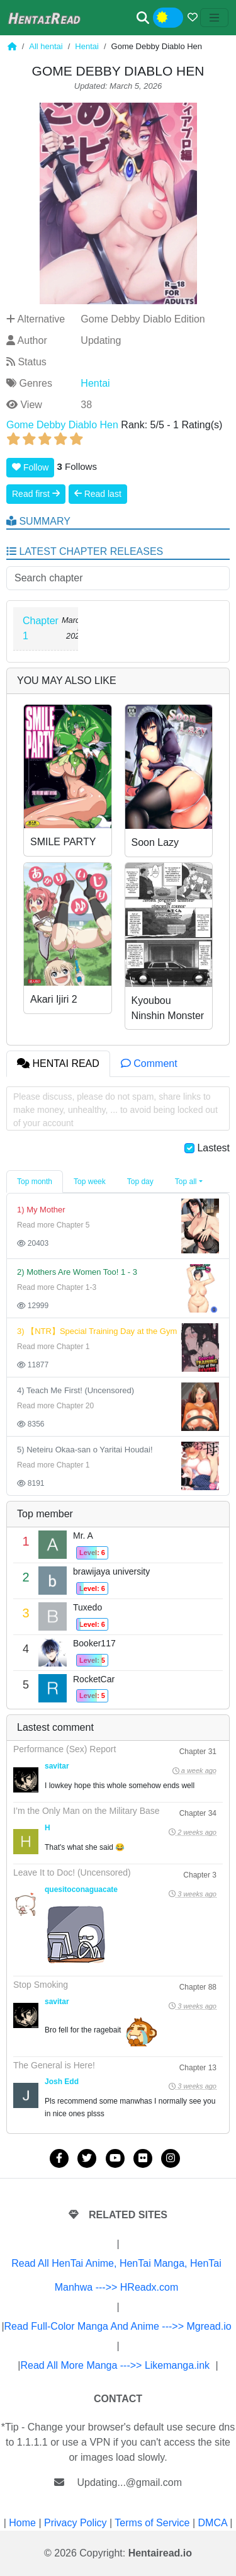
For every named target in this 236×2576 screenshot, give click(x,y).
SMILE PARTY (63, 841)
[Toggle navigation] (214, 17)
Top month (34, 1181)
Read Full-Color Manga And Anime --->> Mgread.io (118, 2326)
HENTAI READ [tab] (58, 1063)
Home (22, 2522)
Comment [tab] (149, 1063)
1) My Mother (41, 1209)
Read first (36, 494)
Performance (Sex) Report (64, 1749)
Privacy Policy (75, 2522)
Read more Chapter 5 (53, 1225)
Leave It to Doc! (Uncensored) (72, 1872)
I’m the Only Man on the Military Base (86, 1811)
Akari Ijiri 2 (53, 999)
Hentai (87, 46)
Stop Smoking (40, 1985)
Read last (97, 494)
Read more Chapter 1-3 (56, 1287)
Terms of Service (152, 2522)
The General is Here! (54, 2065)
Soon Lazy (155, 842)
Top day (140, 1181)
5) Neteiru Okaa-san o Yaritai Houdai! (85, 1449)
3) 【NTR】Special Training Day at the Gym (97, 1331)
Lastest (213, 1148)
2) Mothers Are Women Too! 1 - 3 (77, 1272)
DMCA (212, 2522)
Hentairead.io (160, 2553)
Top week (90, 1181)
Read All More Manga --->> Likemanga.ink (115, 2365)
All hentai (45, 46)
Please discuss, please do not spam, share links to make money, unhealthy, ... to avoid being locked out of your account (115, 1109)
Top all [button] (186, 1181)
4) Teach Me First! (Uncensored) (75, 1390)
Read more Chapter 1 (53, 1346)
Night (177, 18)
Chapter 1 (41, 628)
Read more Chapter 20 (55, 1405)
